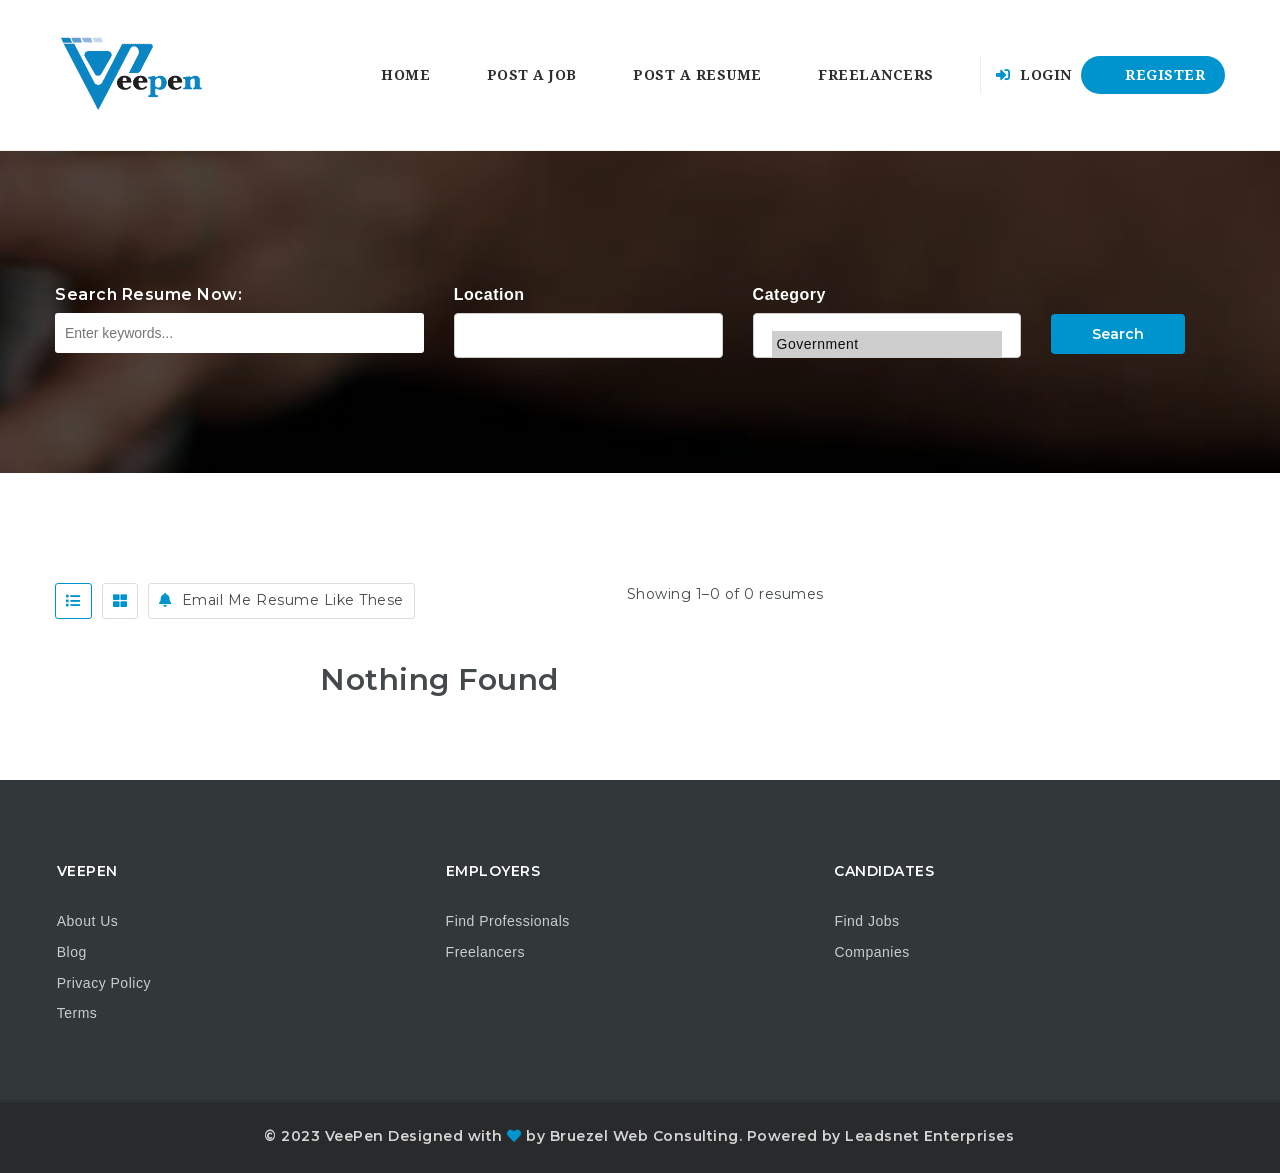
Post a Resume (697, 75)
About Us (88, 921)
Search (1118, 334)
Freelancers (876, 75)
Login (1034, 75)
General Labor (887, 318)
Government (887, 344)
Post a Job (532, 75)
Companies (871, 952)
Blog (72, 952)
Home (405, 75)
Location (489, 294)
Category (789, 294)
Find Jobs (866, 921)
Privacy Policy (104, 983)
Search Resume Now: (148, 294)
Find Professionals (508, 921)
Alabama (588, 333)
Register (1153, 75)
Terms (77, 1013)
